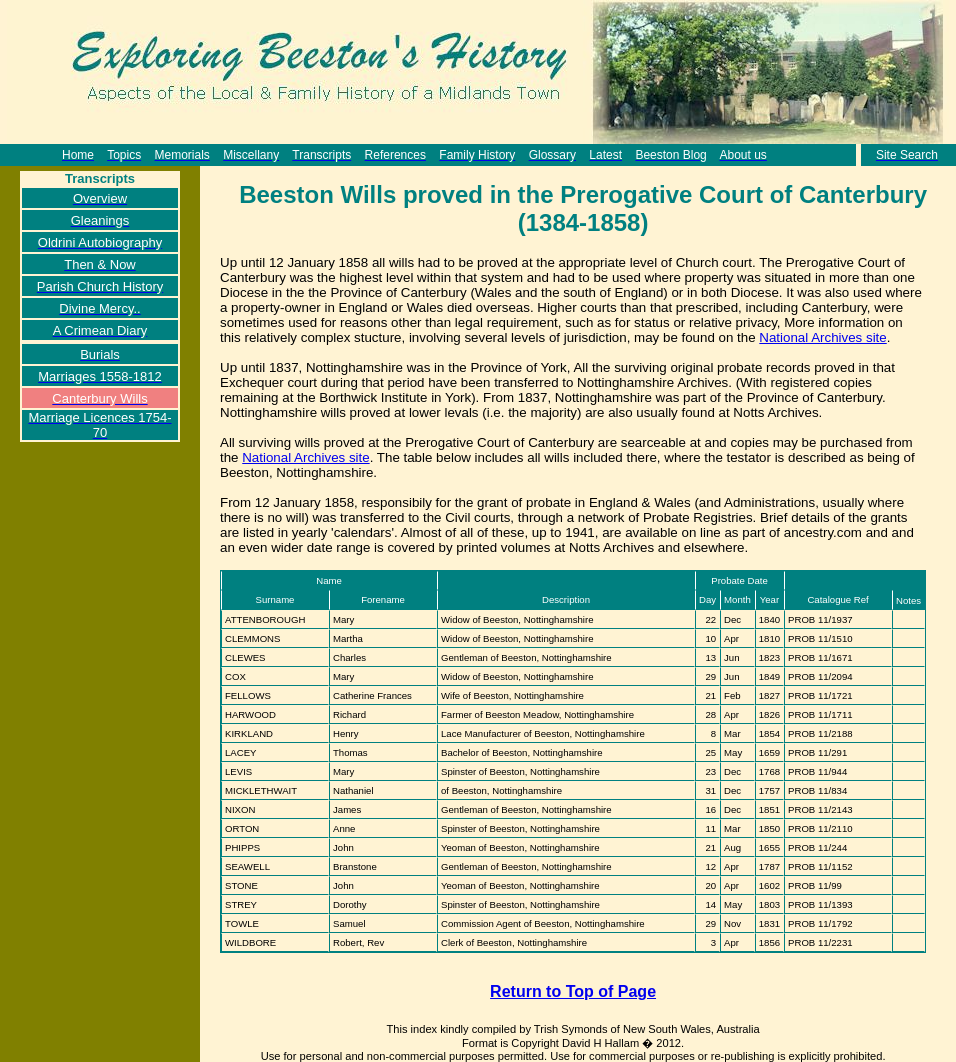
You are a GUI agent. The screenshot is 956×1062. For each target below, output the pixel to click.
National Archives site (822, 337)
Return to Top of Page (573, 991)
